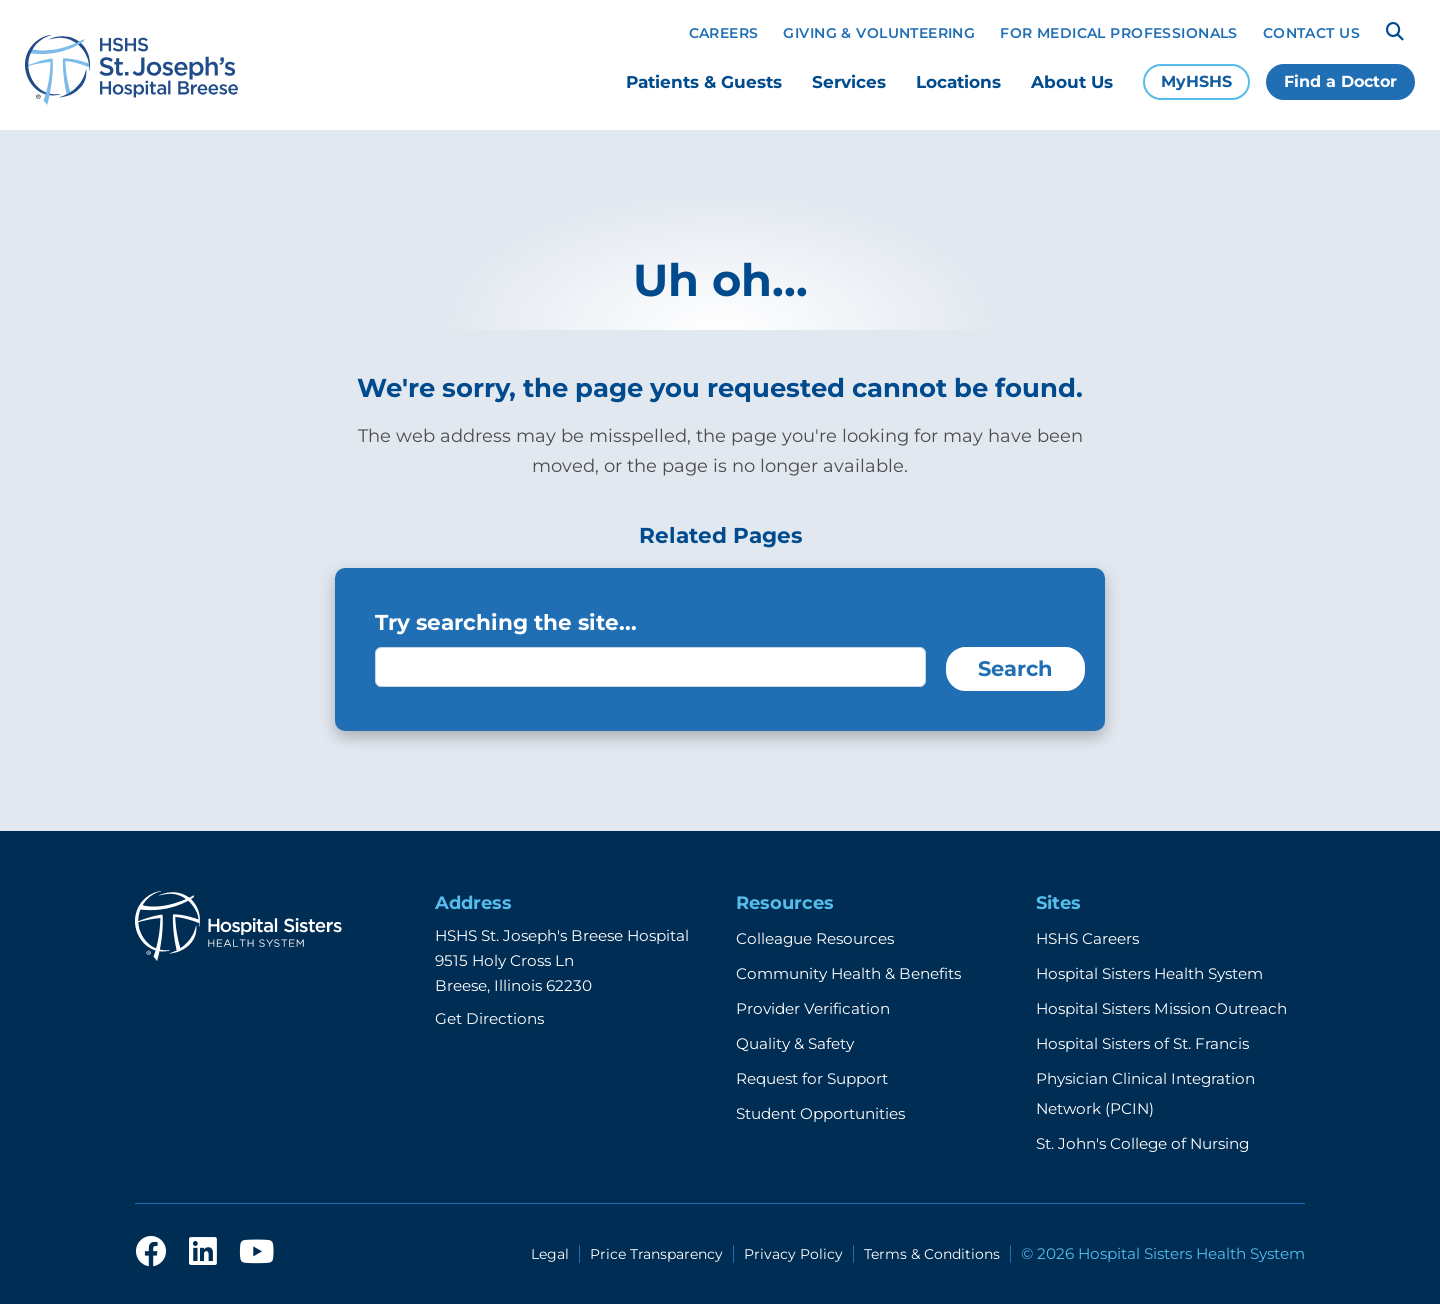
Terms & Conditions (932, 1254)
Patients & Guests (704, 82)
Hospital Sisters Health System (1149, 973)
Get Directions (489, 1018)
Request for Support (812, 1078)
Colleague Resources (815, 938)
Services (849, 82)
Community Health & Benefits (848, 973)
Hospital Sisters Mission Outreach (1161, 1008)
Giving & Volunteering (879, 33)
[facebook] (151, 1253)
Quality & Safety (795, 1043)
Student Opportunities (820, 1113)
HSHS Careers (1087, 938)
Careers (724, 33)
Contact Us (1311, 33)
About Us (1072, 82)
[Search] (1395, 32)
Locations (958, 82)
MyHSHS (1196, 81)
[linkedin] (203, 1253)
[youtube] (256, 1253)
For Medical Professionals (1119, 33)
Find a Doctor (1340, 81)
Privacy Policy (793, 1254)
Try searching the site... (506, 622)
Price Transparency (656, 1254)
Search (1015, 668)
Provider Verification (813, 1008)
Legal (550, 1254)
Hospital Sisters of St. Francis (1142, 1043)
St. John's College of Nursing (1142, 1143)
